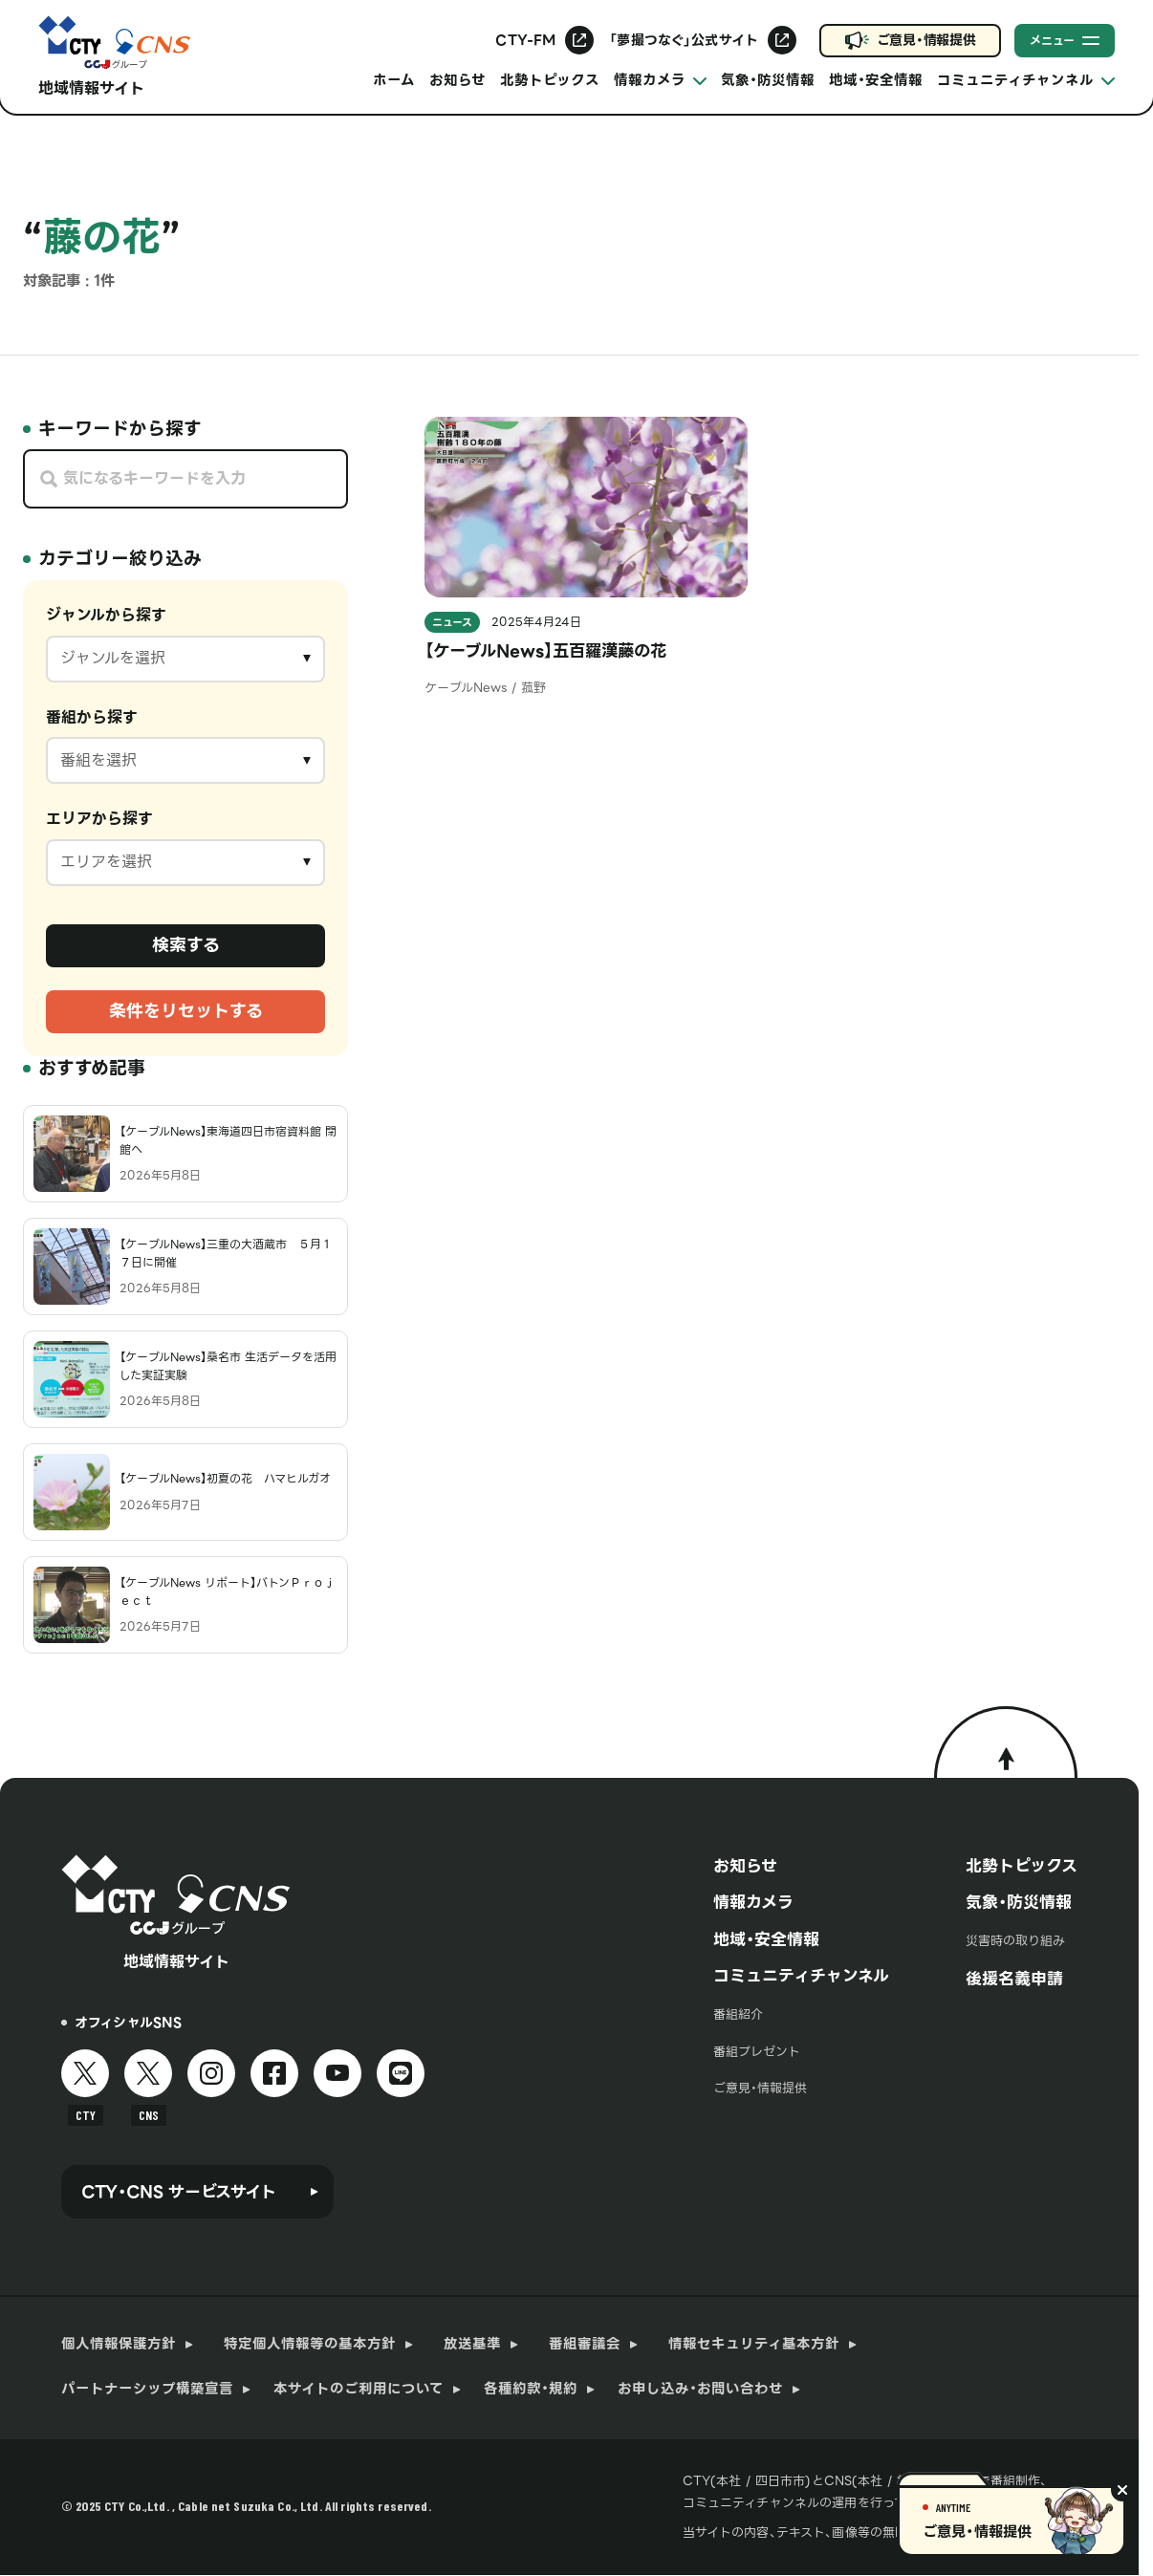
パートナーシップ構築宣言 (147, 2389)
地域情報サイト (91, 88)
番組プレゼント (756, 2052)
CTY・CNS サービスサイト (178, 2191)
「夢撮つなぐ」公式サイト (683, 40)
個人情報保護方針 (118, 2344)
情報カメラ (753, 1902)
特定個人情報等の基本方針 (310, 2344)
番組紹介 (738, 2014)
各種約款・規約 (530, 2389)
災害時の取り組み (1015, 1941)
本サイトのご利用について (358, 2389)
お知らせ (457, 80)
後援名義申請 (1014, 1978)
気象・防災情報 (768, 80)
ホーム (394, 80)
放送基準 (472, 2344)
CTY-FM (525, 40)
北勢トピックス (549, 80)
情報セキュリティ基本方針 (753, 2344)
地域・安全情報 (876, 80)
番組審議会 (584, 2344)
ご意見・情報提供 (926, 40)
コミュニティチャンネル (801, 1975)
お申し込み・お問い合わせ (700, 2389)
